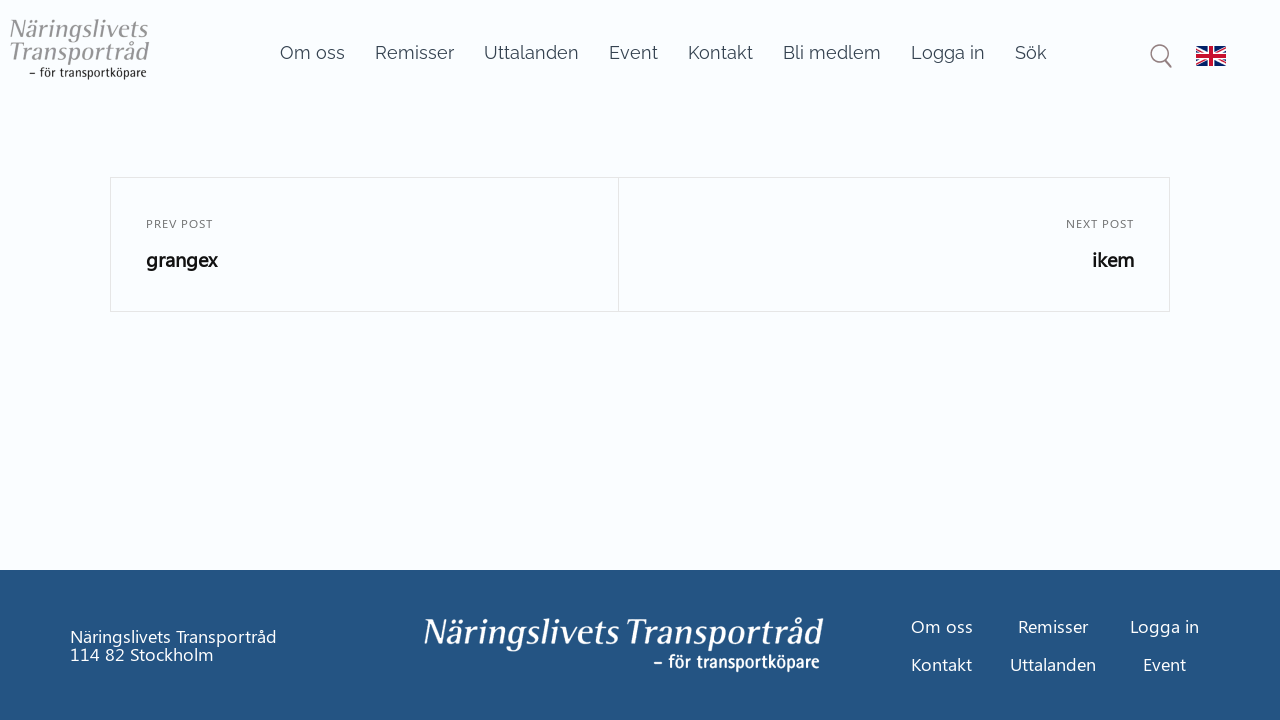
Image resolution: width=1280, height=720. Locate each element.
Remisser (414, 52)
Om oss (312, 52)
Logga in (948, 52)
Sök (1031, 52)
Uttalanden (531, 52)
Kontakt (720, 52)
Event (633, 52)
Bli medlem (832, 52)
